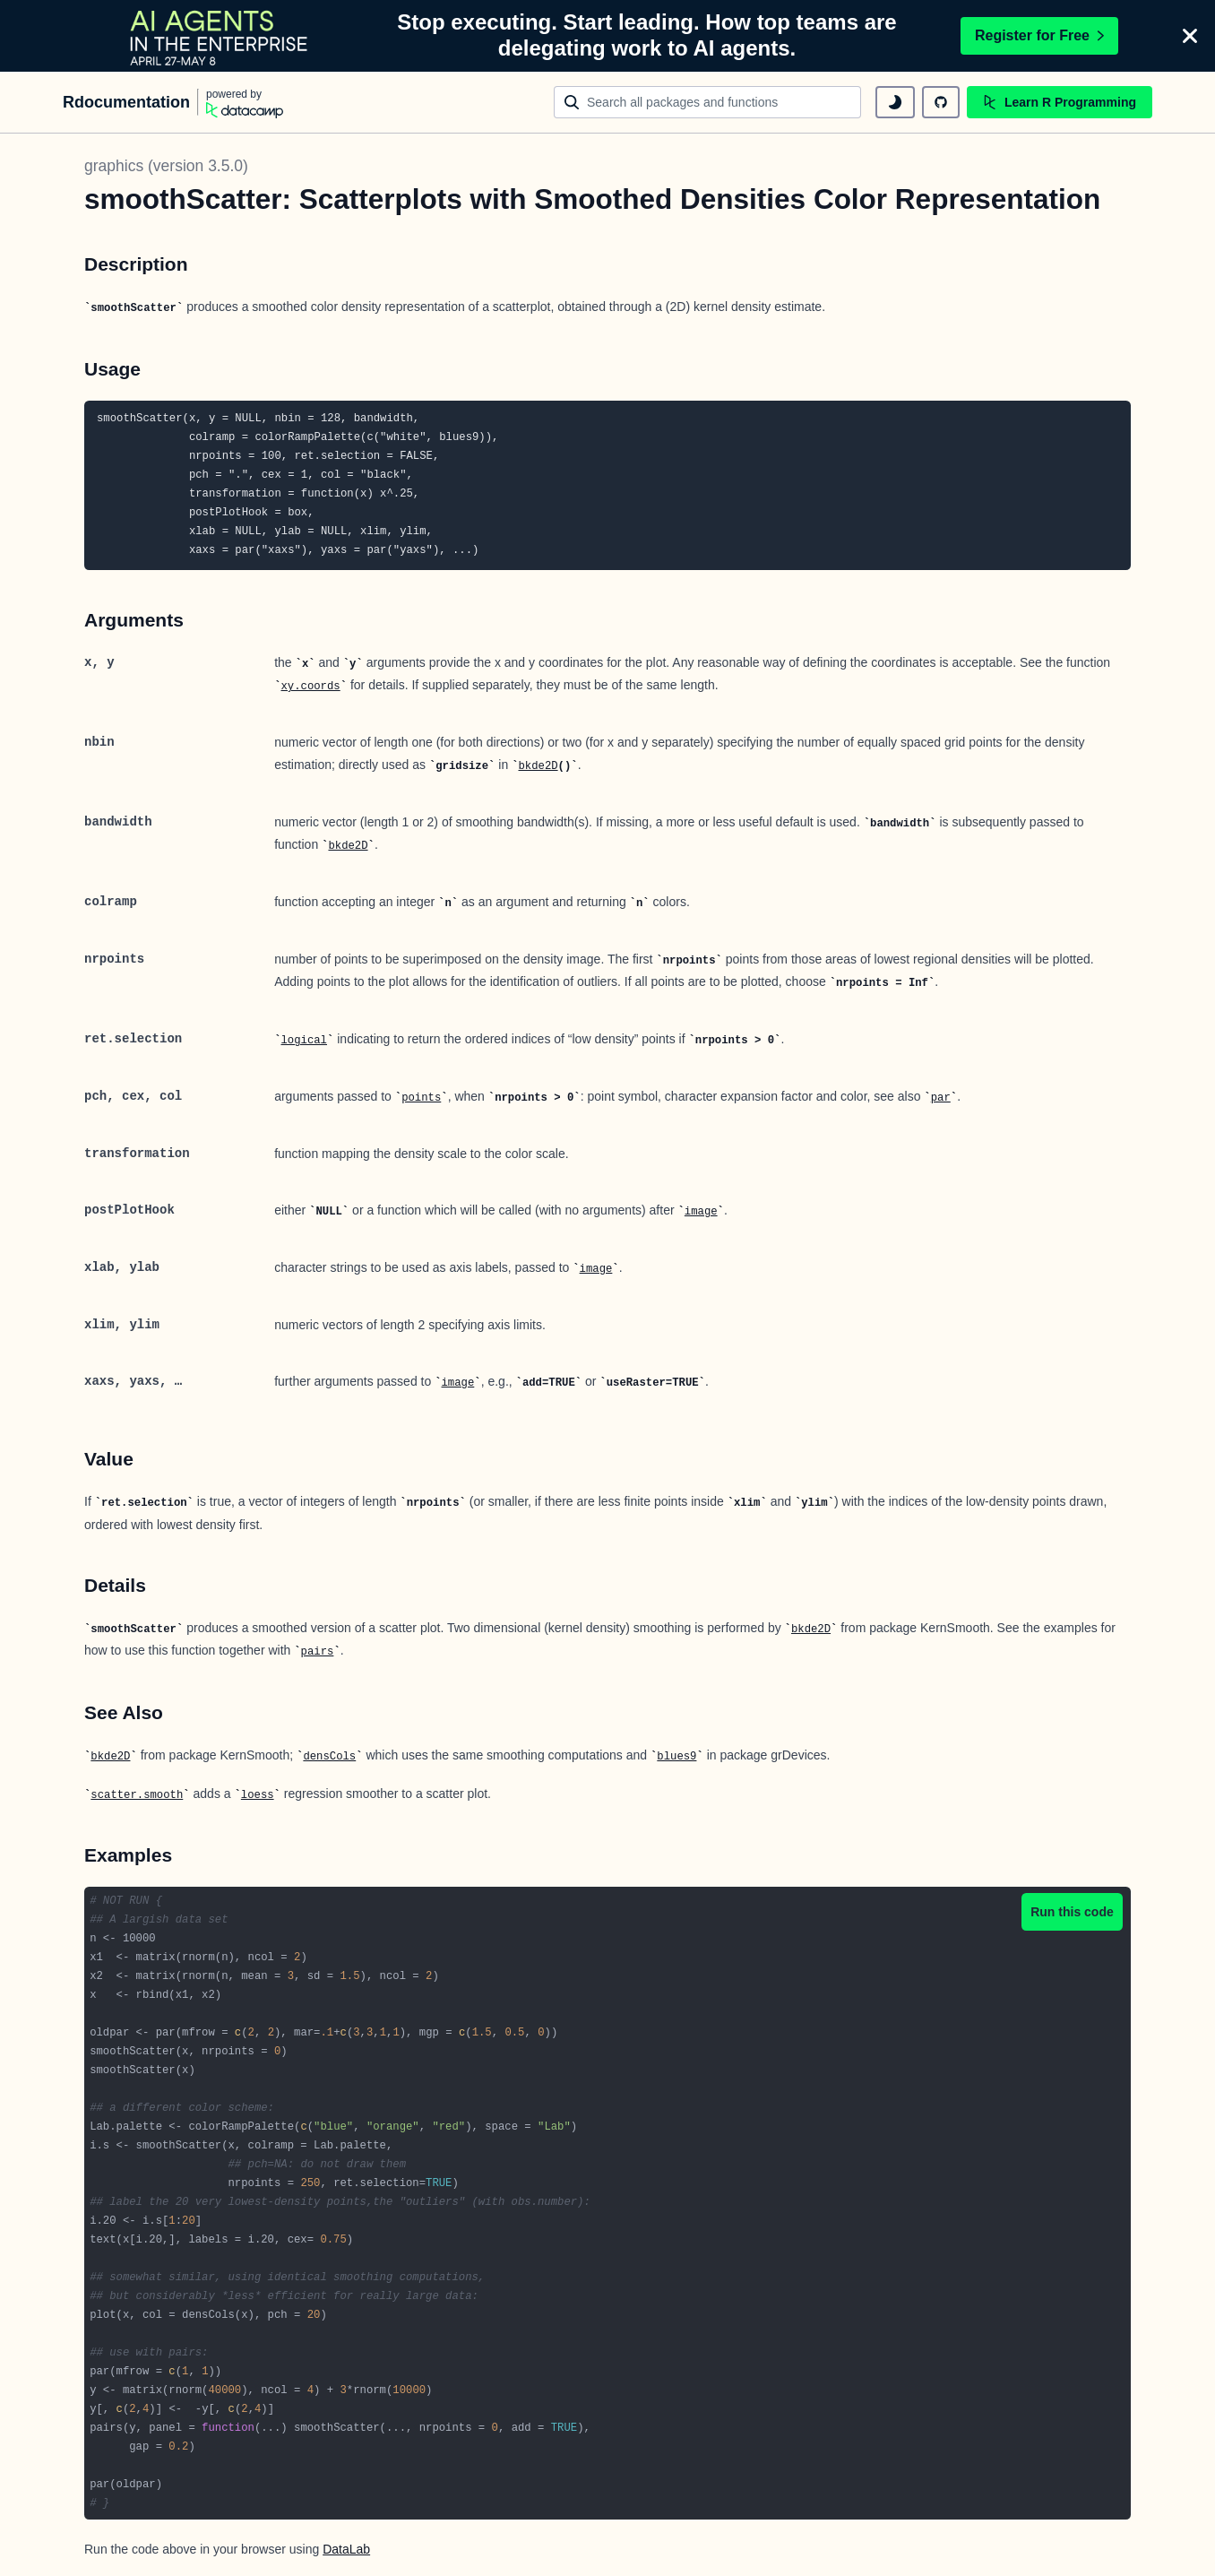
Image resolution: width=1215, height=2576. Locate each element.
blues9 (676, 1756)
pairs (317, 1652)
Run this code (1072, 1912)
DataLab (346, 2549)
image (701, 1212)
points (421, 1098)
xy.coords (310, 686)
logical (304, 1040)
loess (257, 1795)
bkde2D (537, 766)
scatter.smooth (136, 1795)
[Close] (1190, 36)
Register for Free (1039, 35)
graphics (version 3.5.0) (166, 166)
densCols (329, 1756)
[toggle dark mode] (895, 102)
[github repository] (941, 102)
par (941, 1098)
